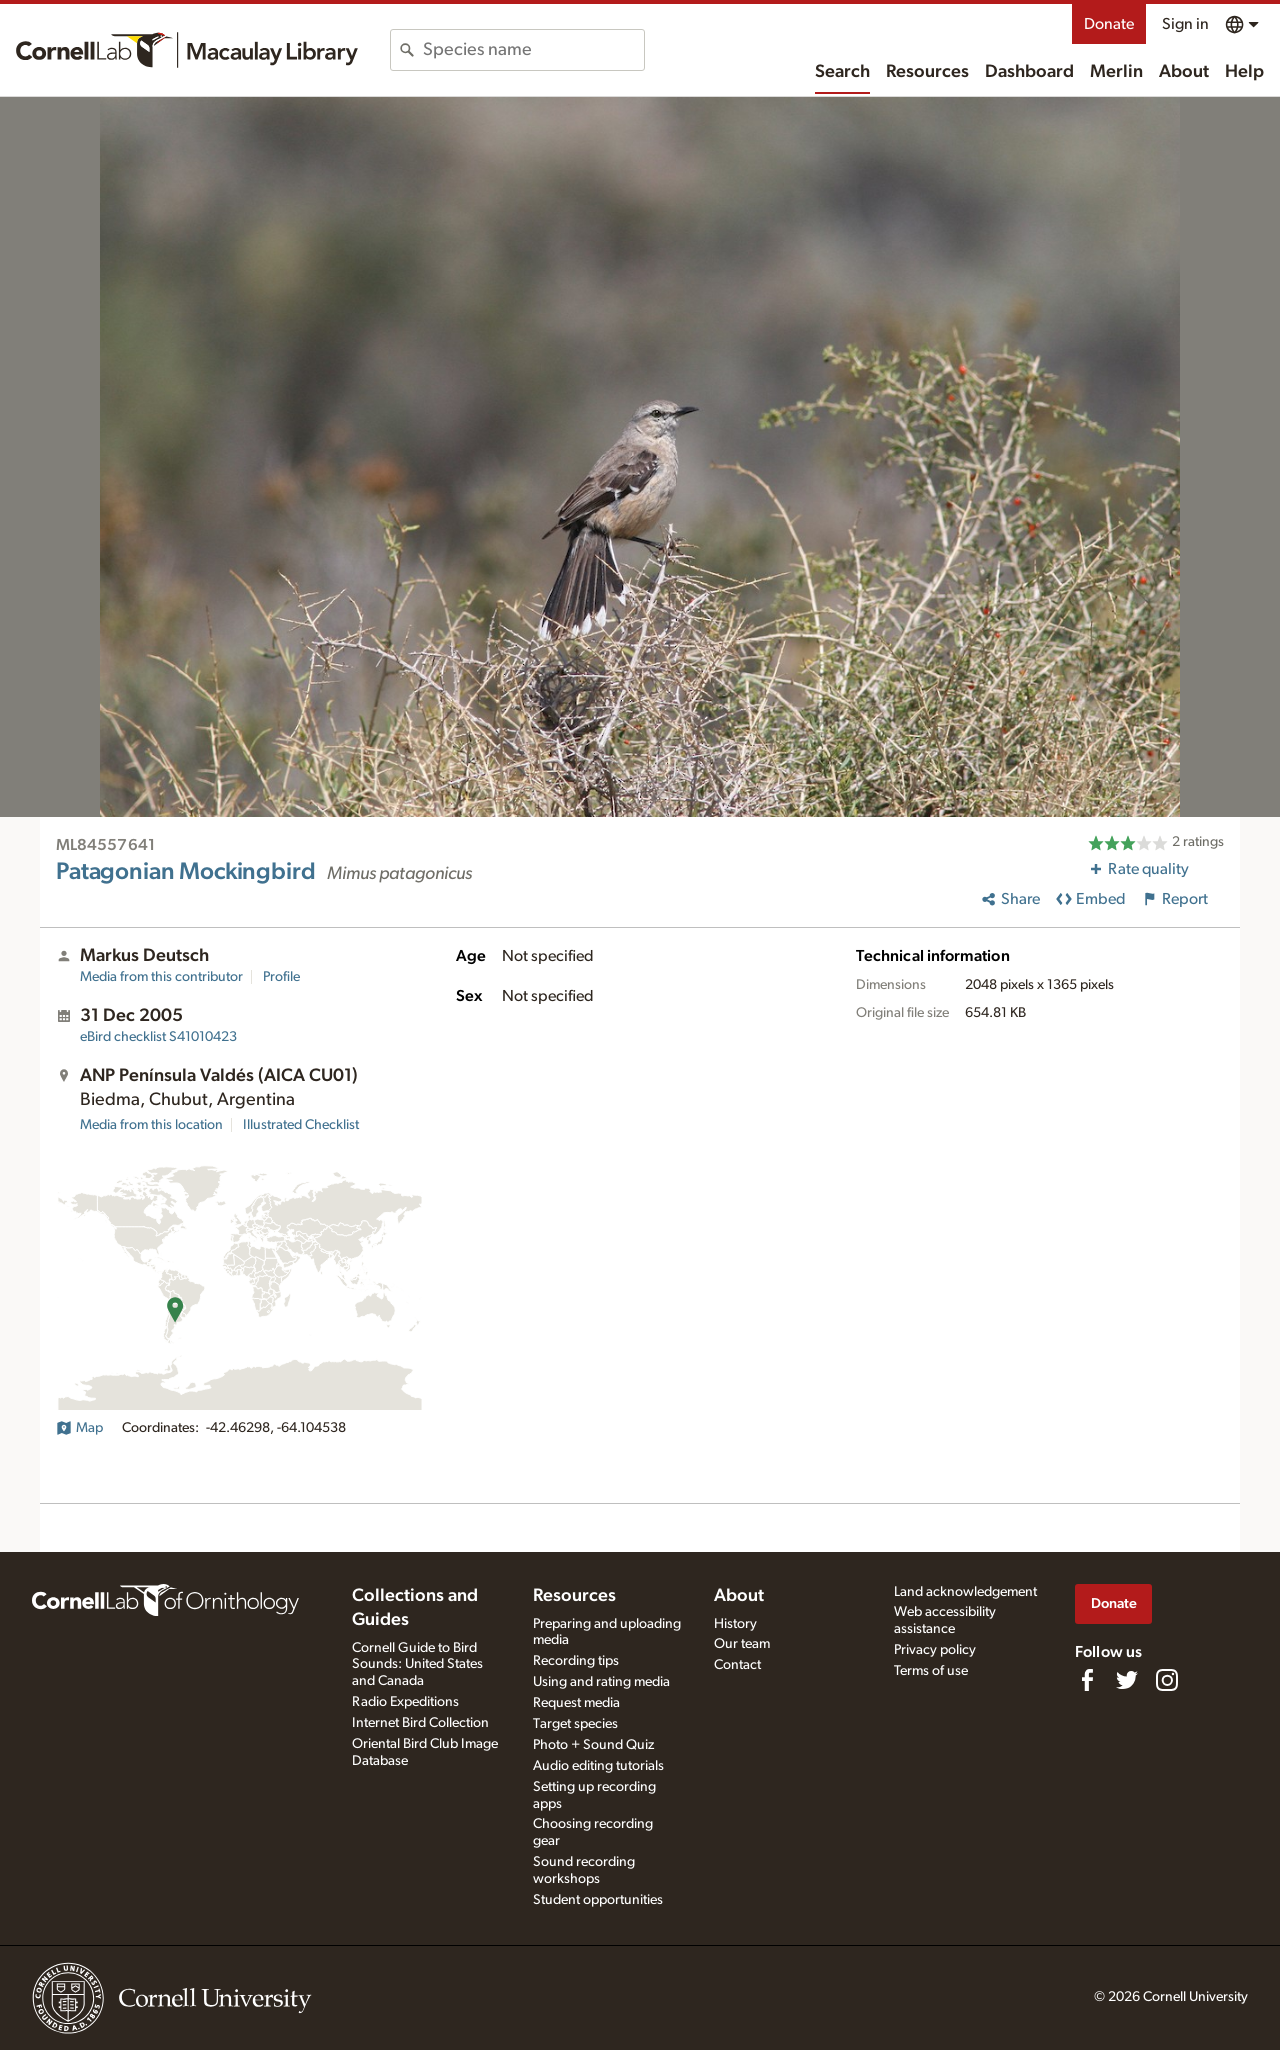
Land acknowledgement (965, 1592)
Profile (281, 977)
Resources (927, 72)
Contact (737, 1665)
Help (1244, 72)
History (735, 1624)
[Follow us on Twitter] (1127, 1680)
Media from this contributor (161, 977)
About (1184, 72)
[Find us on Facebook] (1087, 1680)
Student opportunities (598, 1900)
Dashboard (1029, 72)
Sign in (1185, 24)
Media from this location (151, 1125)
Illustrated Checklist (301, 1125)
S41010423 (158, 1037)
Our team (742, 1644)
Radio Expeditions (405, 1702)
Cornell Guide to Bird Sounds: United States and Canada (417, 1665)
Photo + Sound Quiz (593, 1745)
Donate (1109, 24)
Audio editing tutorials (598, 1766)
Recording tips (576, 1661)
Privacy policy (935, 1650)
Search (842, 72)
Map (79, 1428)
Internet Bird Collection (420, 1723)
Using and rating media (601, 1682)
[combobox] (533, 50)
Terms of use (931, 1671)
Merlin (1116, 72)
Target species (575, 1724)
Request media (576, 1703)
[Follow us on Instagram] (1167, 1680)
